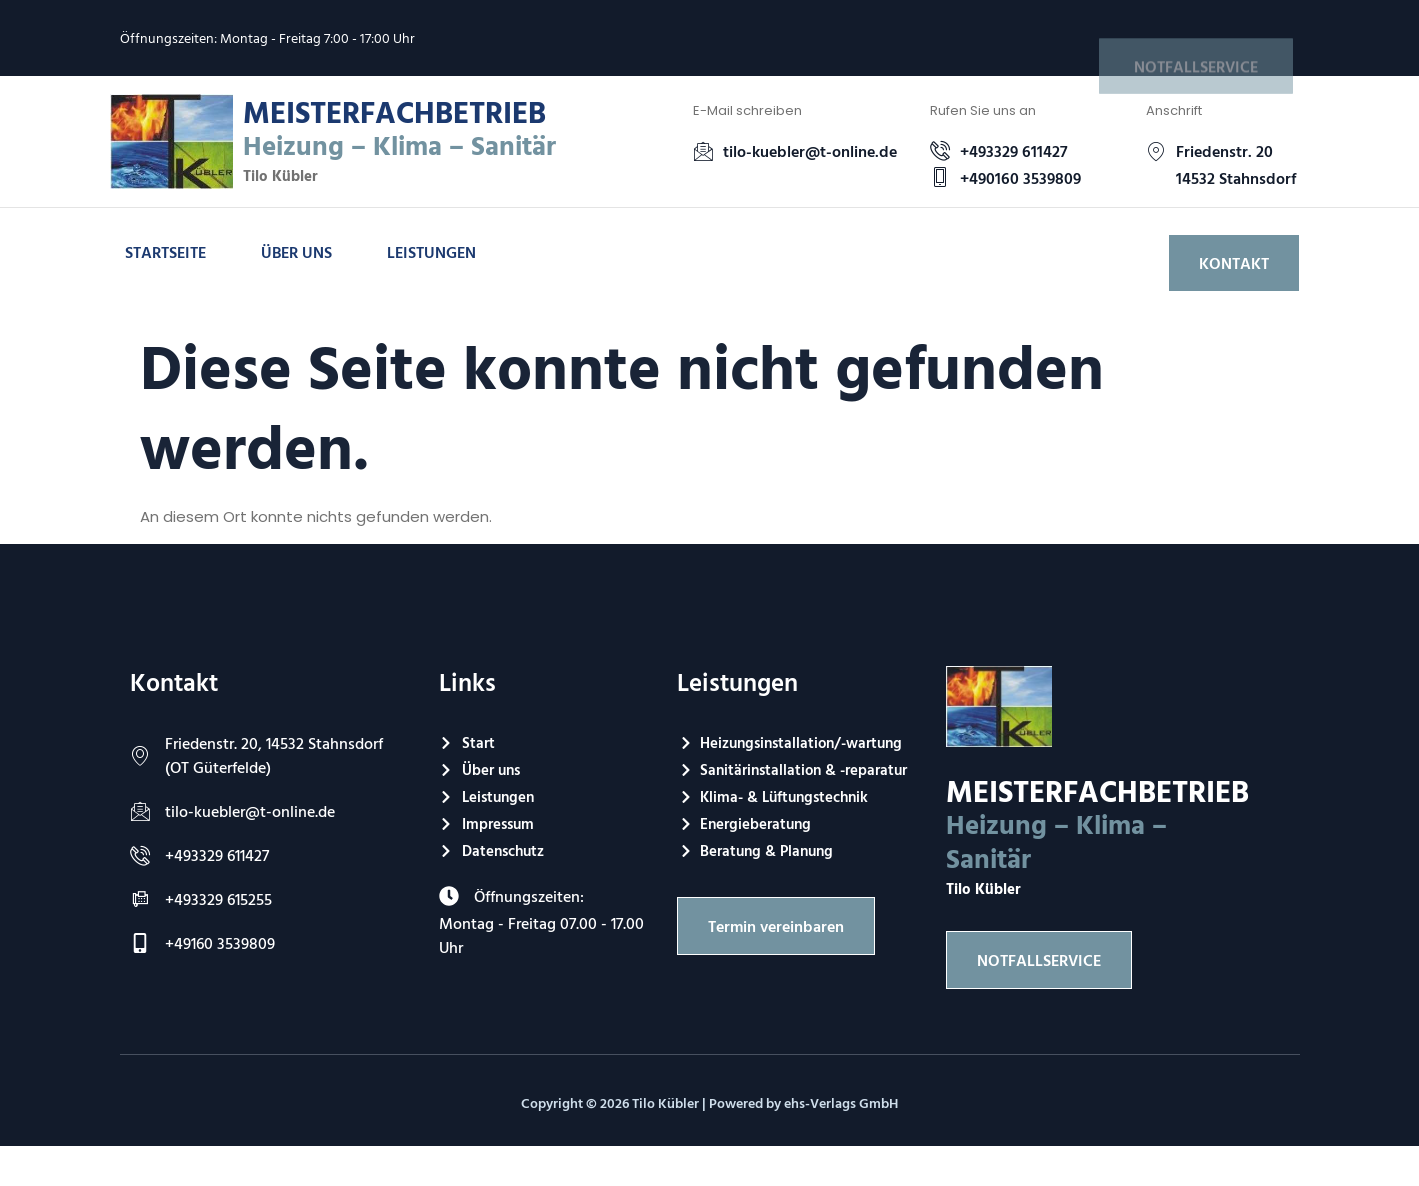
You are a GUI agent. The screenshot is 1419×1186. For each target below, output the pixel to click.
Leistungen (431, 252)
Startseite (165, 252)
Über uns (296, 252)
